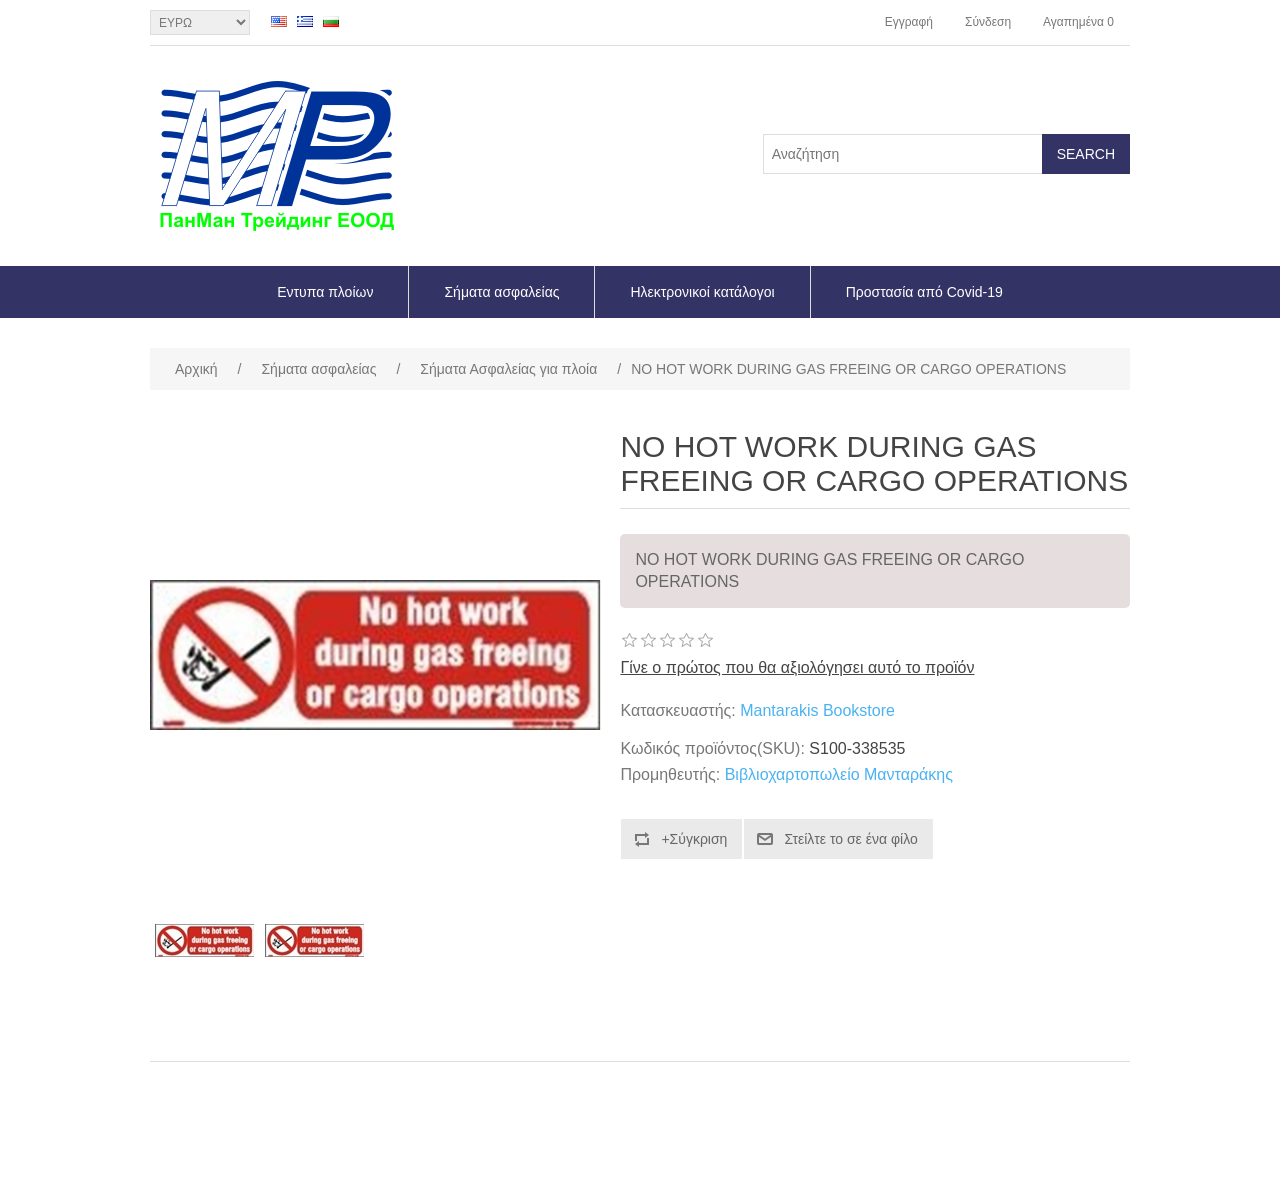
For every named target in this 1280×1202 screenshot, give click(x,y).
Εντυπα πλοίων (325, 292)
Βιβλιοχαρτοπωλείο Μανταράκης (839, 774)
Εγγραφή (909, 22)
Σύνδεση (988, 22)
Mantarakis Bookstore (817, 710)
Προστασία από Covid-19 (924, 292)
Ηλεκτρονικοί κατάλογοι (702, 292)
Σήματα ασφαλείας (501, 292)
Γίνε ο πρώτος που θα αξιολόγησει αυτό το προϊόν (797, 667)
